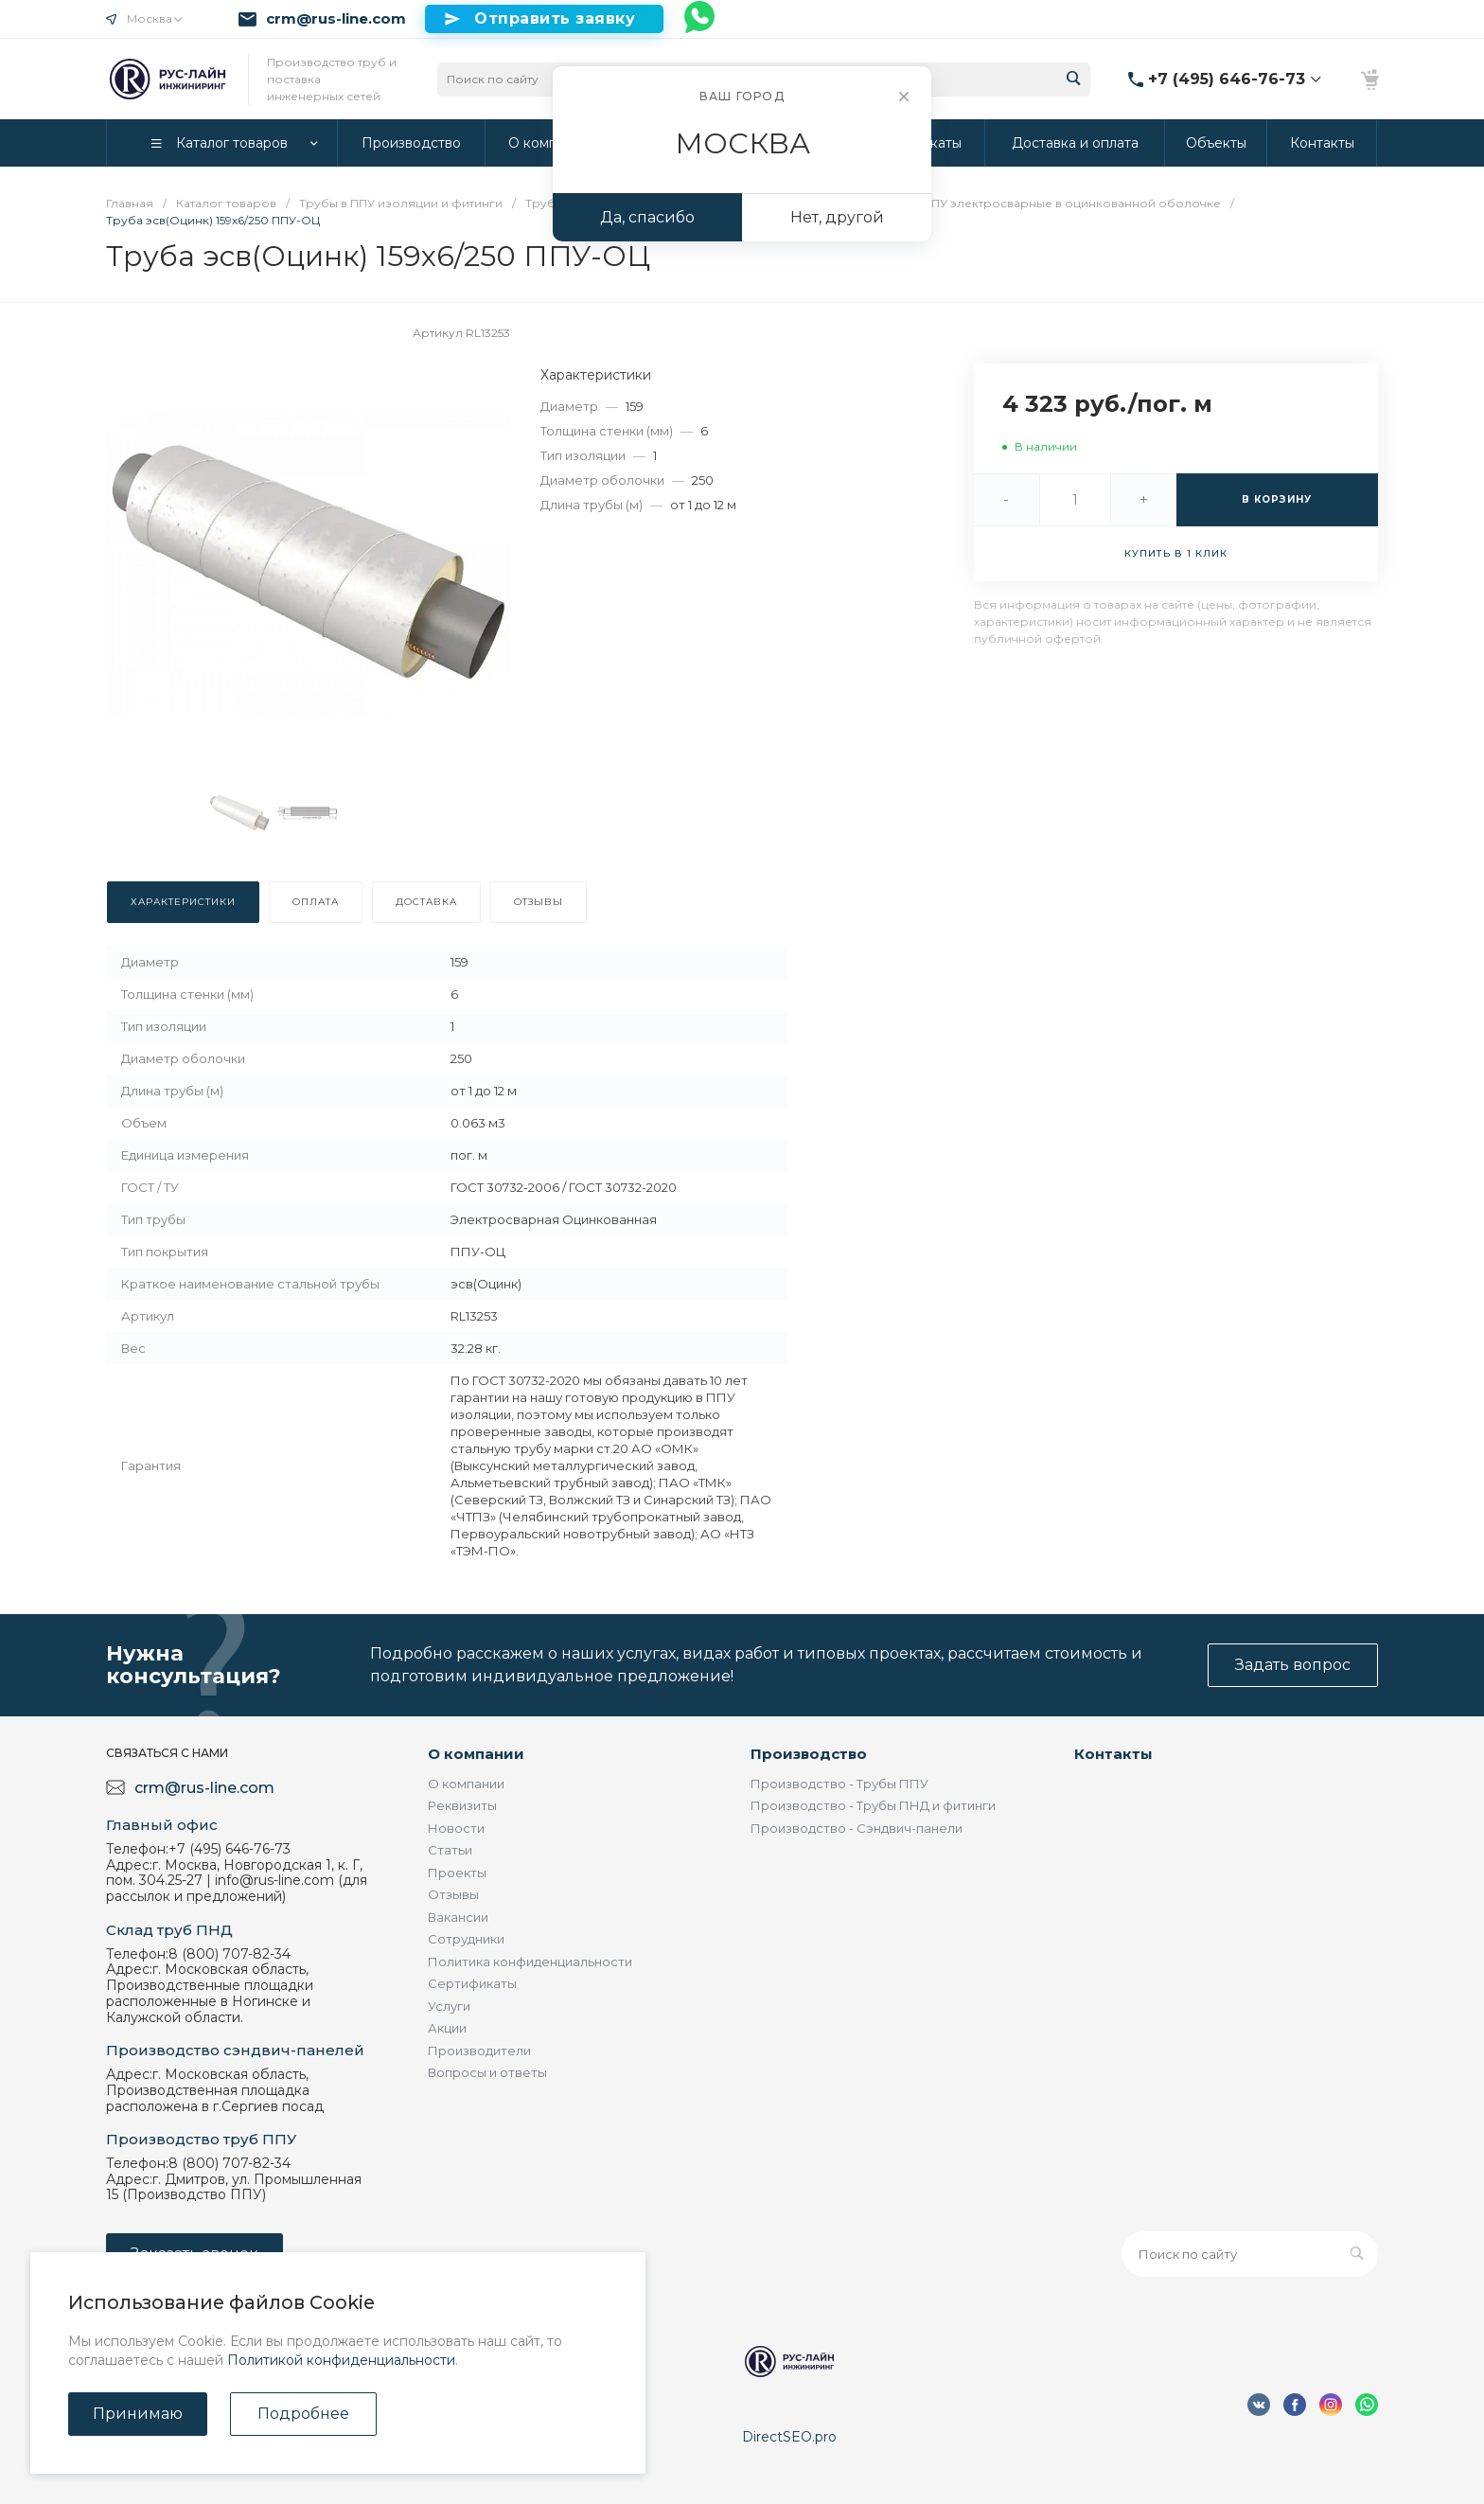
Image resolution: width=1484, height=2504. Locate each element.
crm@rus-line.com (336, 18)
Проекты (457, 1872)
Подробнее (303, 2414)
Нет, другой (837, 217)
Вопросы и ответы (487, 2072)
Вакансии (458, 1917)
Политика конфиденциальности (530, 1961)
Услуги (449, 2006)
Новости (456, 1828)
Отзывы (453, 1894)
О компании (476, 1754)
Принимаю (138, 2414)
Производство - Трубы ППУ (839, 1783)
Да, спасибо (647, 217)
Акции (447, 2027)
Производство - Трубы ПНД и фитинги (873, 1805)
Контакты (1113, 1754)
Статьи (450, 1849)
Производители (479, 2050)
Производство (809, 1754)
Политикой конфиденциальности (341, 2360)
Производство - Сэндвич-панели (857, 1828)
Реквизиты (462, 1805)
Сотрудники (466, 1938)
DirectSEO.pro (789, 2436)
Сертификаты (472, 1983)
